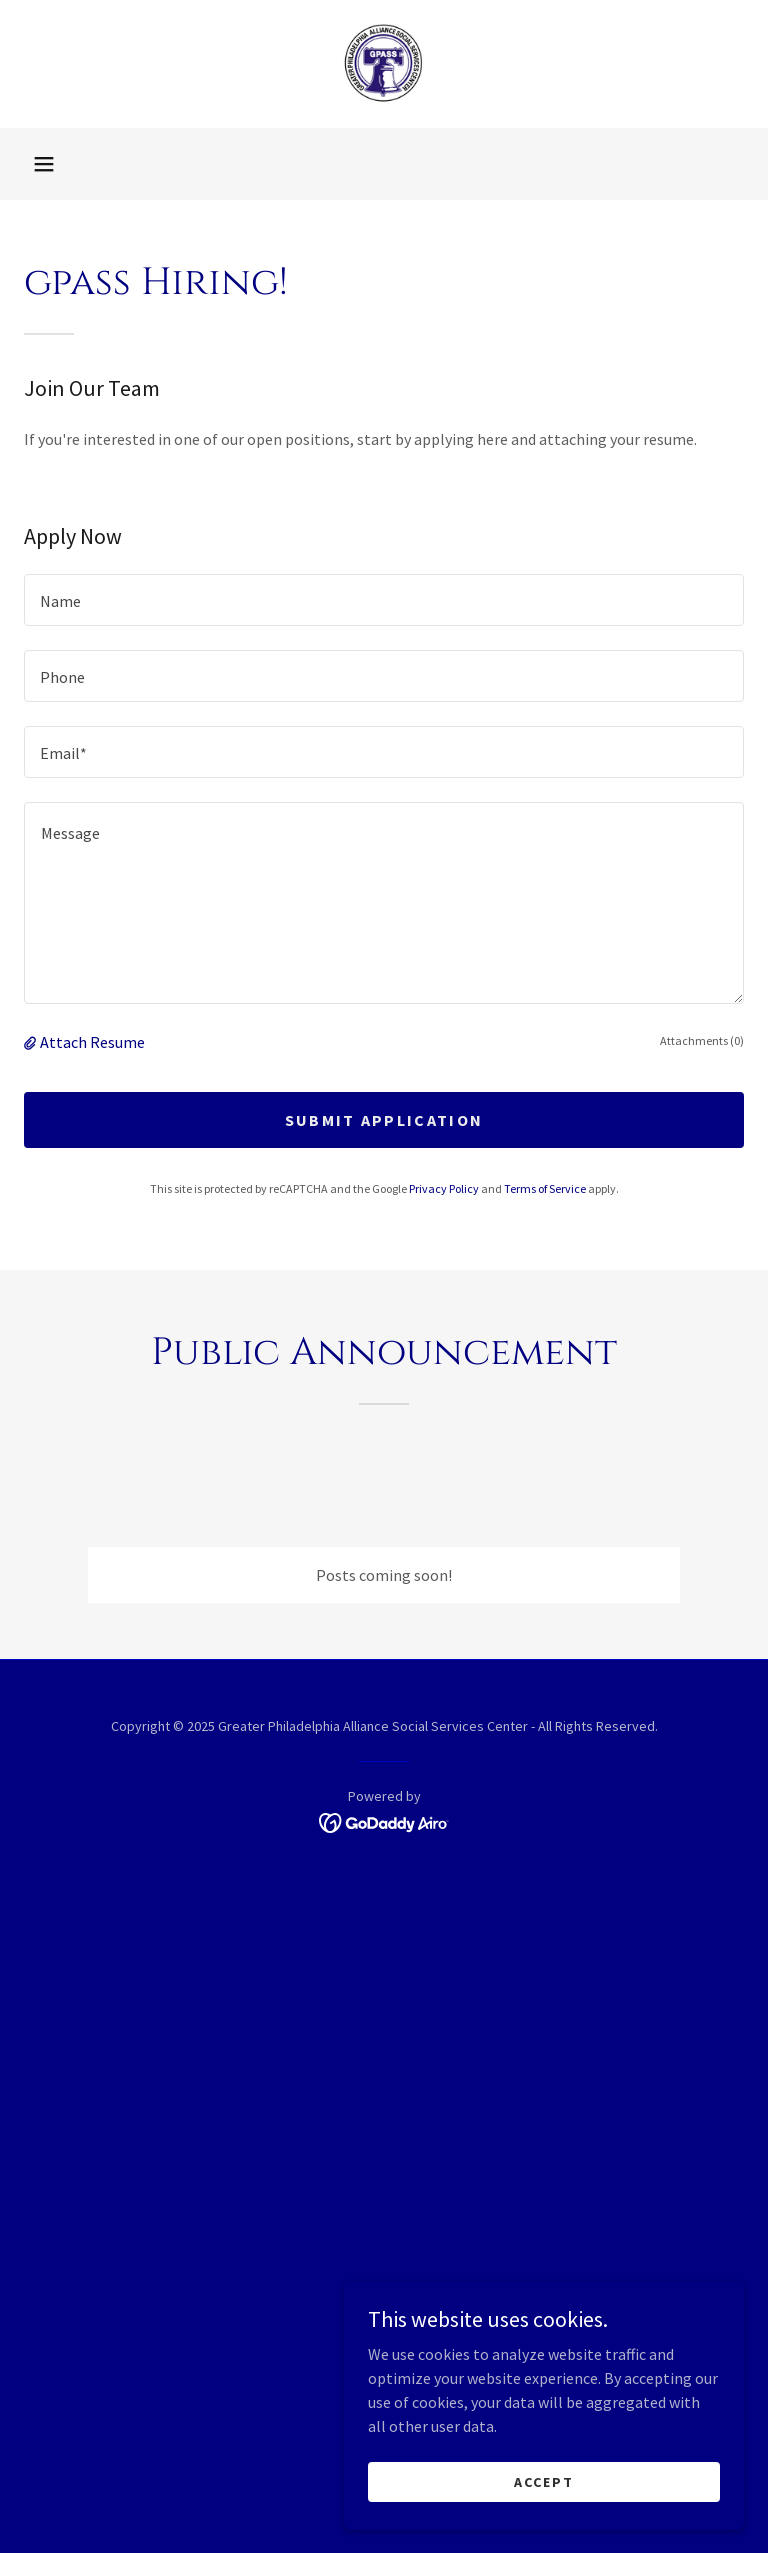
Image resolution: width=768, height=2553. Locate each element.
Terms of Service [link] (545, 1188)
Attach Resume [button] (92, 1042)
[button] (44, 164)
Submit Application (384, 1120)
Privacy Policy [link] (444, 1188)
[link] (384, 64)
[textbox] (384, 600)
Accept (544, 2481)
